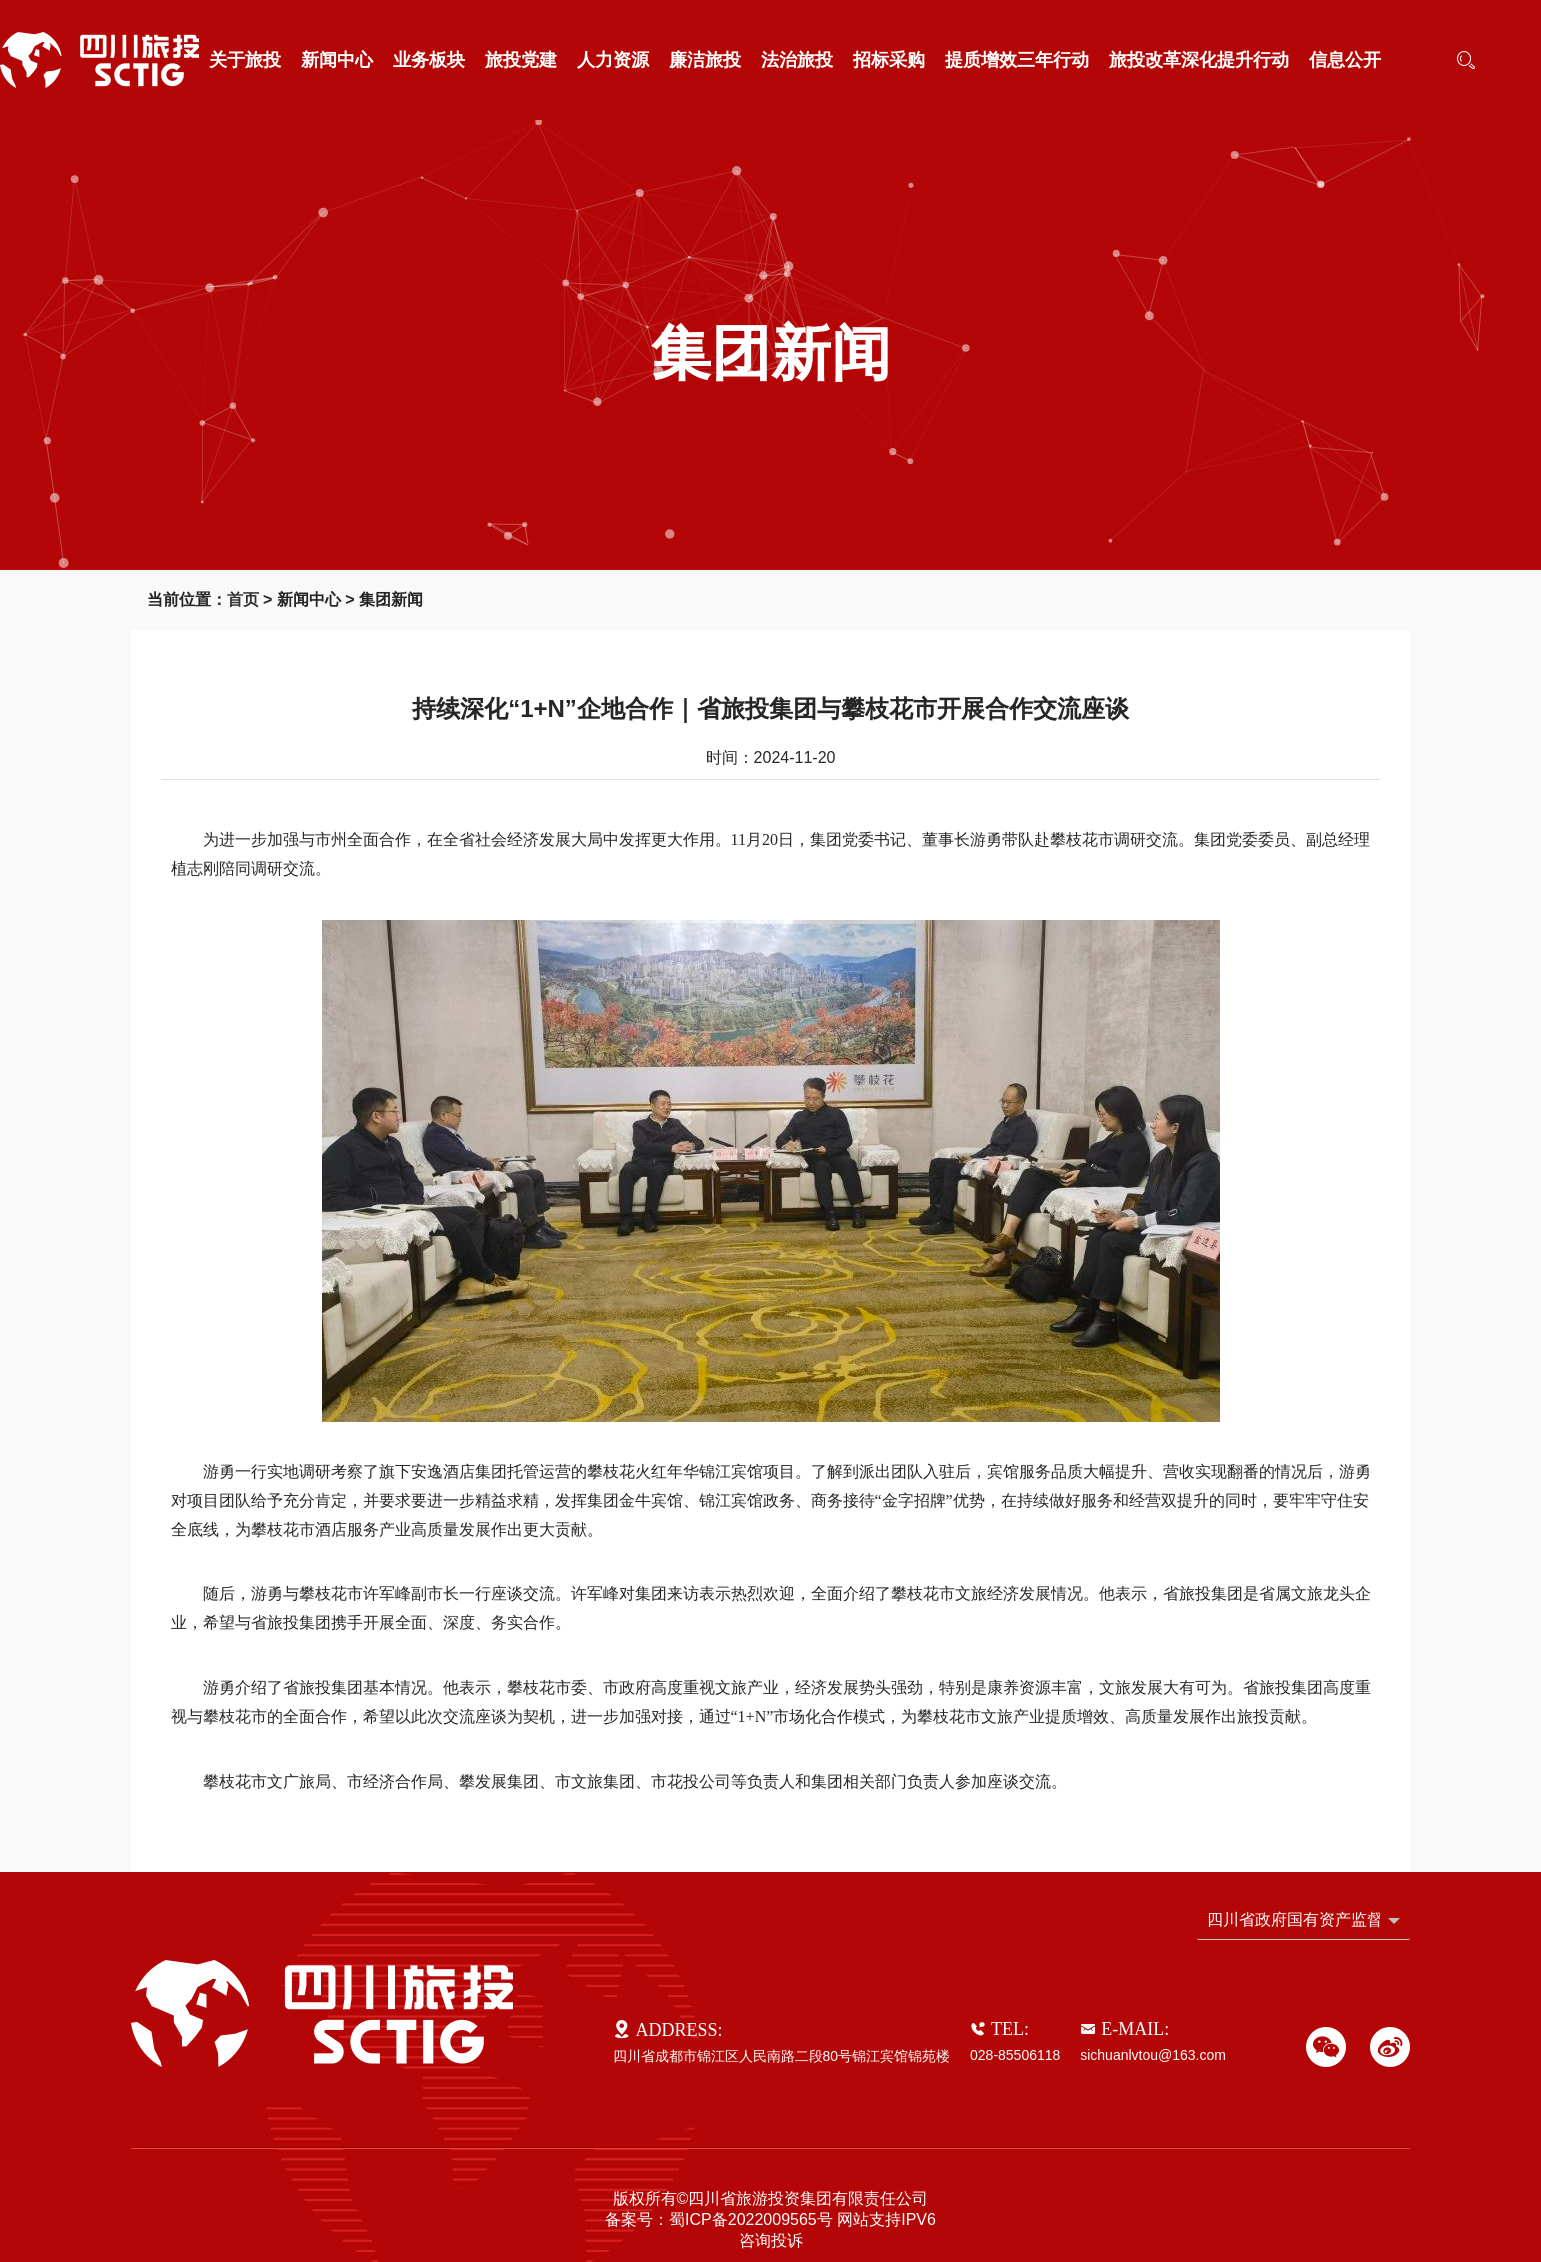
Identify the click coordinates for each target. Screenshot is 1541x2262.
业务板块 (429, 60)
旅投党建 (521, 60)
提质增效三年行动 (1017, 60)
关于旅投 (245, 60)
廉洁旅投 (705, 60)
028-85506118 (1015, 2055)
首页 (243, 599)
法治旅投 (797, 60)
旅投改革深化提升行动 (1199, 60)
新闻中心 (337, 60)
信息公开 (1345, 60)
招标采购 (889, 60)
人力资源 (613, 60)
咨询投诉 (771, 2240)
